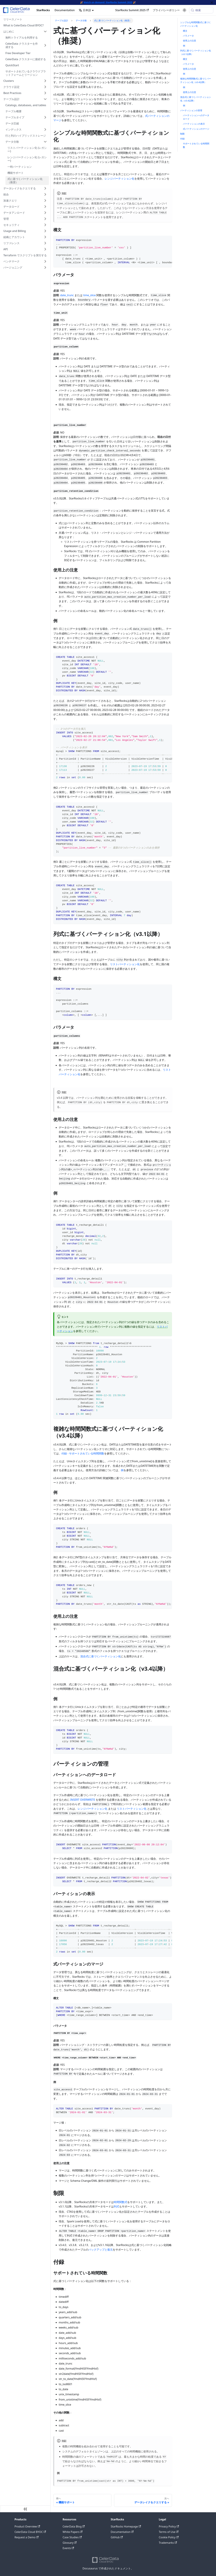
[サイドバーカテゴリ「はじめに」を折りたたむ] (45, 31)
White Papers (73, 2532)
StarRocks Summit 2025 (132, 10)
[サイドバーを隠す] (25, 2509)
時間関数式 (120, 2202)
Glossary (70, 2543)
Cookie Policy (169, 2537)
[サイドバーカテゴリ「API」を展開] (45, 249)
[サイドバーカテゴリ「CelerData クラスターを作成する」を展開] (45, 45)
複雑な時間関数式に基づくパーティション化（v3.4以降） (195, 80)
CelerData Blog (74, 2526)
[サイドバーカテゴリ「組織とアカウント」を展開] (45, 237)
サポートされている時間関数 (196, 145)
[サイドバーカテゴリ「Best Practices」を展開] (45, 93)
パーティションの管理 (191, 110)
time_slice (89, 295)
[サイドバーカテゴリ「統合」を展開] (45, 194)
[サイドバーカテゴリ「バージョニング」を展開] (45, 267)
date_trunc (67, 295)
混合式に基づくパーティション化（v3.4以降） (195, 99)
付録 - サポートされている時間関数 (82, 1453)
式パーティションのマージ (196, 128)
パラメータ (188, 35)
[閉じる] (212, 2)
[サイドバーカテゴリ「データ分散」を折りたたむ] (45, 141)
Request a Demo (26, 2537)
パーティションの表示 (194, 123)
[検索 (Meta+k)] (201, 10)
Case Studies (72, 2537)
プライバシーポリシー (166, 10)
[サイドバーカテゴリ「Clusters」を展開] (45, 81)
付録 (182, 138)
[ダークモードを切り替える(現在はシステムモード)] (184, 10)
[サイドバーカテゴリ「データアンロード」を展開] (45, 212)
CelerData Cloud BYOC (30, 2532)
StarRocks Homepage (126, 2526)
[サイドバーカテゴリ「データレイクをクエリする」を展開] (45, 188)
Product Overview (27, 2526)
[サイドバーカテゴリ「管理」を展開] (45, 218)
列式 (116, 2206)
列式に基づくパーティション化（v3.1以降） (195, 52)
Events (68, 2548)
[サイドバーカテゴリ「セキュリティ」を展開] (45, 225)
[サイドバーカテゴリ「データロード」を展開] (45, 206)
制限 (182, 133)
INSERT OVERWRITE (82, 1800)
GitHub (117, 2537)
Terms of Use (168, 2532)
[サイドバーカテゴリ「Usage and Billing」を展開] (45, 231)
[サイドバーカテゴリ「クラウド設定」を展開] (45, 87)
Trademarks (168, 2543)
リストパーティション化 (125, 964)
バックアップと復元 (100, 2249)
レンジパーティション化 (119, 178)
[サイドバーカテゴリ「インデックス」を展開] (45, 129)
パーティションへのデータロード (196, 117)
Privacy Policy (169, 2526)
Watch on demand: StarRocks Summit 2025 (108, 2)
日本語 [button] (85, 10)
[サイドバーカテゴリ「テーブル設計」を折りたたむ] (45, 99)
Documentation (65, 10)
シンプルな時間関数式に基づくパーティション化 (195, 24)
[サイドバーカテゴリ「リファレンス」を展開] (45, 243)
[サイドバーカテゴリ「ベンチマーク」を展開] (45, 261)
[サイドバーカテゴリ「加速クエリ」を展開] (45, 200)
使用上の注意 (189, 40)
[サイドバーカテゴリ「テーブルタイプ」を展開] (45, 117)
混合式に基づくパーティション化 (100, 1656)
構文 (185, 30)
